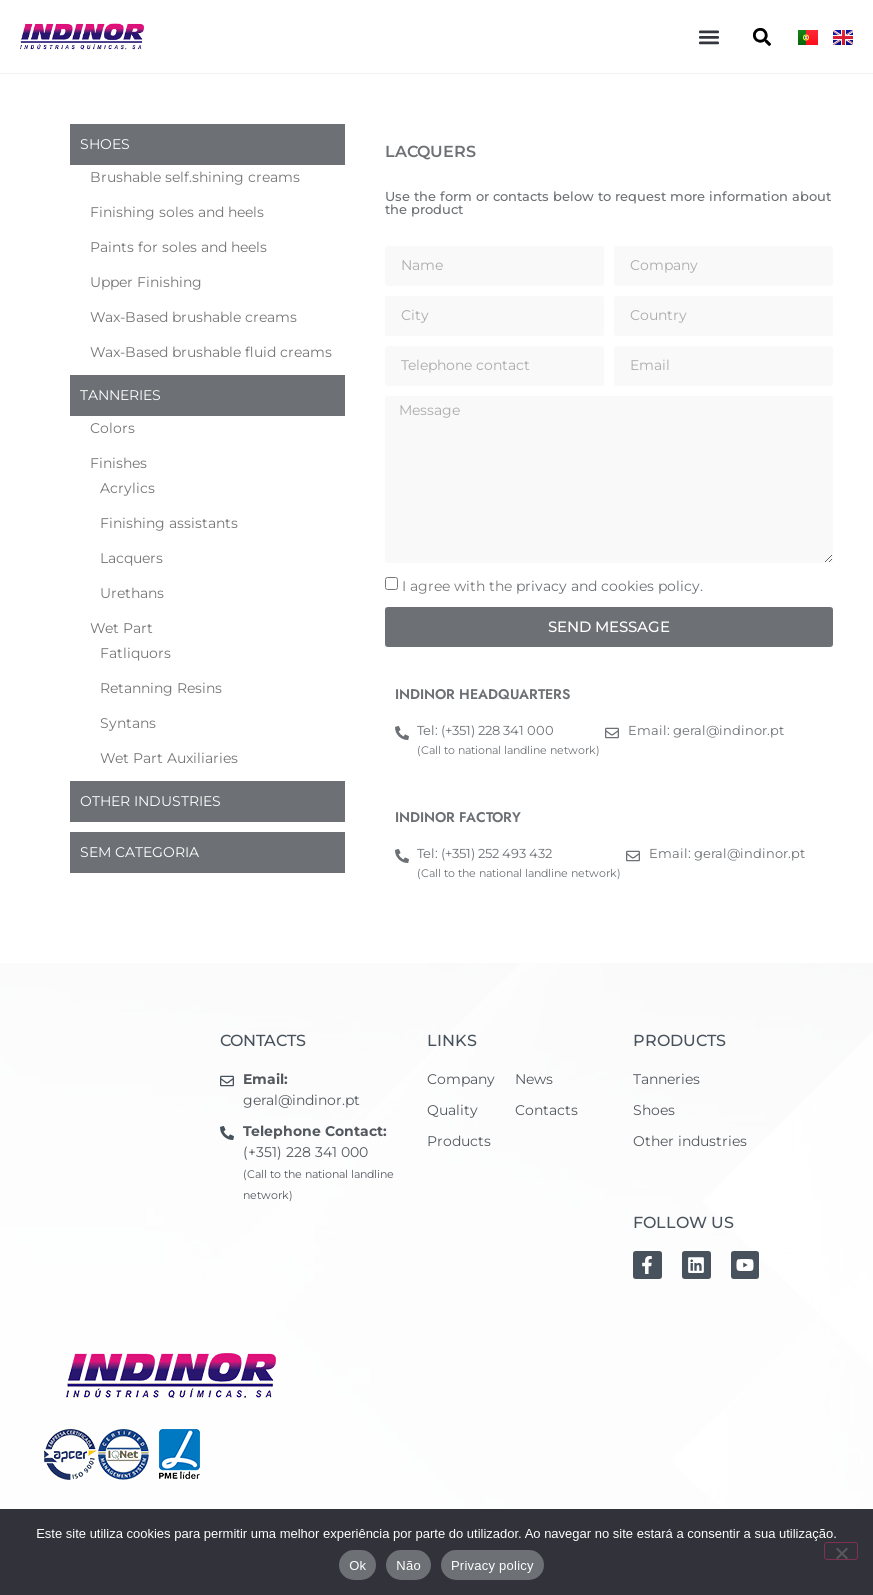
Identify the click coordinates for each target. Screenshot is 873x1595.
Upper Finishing (146, 282)
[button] (708, 36)
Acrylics (127, 488)
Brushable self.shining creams (195, 177)
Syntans (128, 723)
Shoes (105, 144)
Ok (357, 1565)
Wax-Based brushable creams (193, 317)
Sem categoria (139, 852)
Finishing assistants (169, 523)
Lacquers (131, 558)
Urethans (132, 593)
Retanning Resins (161, 688)
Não (408, 1565)
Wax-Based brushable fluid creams (211, 352)
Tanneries (120, 395)
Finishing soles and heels (177, 212)
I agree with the (552, 586)
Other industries (150, 801)
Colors (112, 428)
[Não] (841, 1551)
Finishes (118, 463)
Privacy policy (492, 1565)
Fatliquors (135, 653)
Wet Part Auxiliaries (169, 758)
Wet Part (121, 628)
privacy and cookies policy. (609, 586)
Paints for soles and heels (178, 247)
